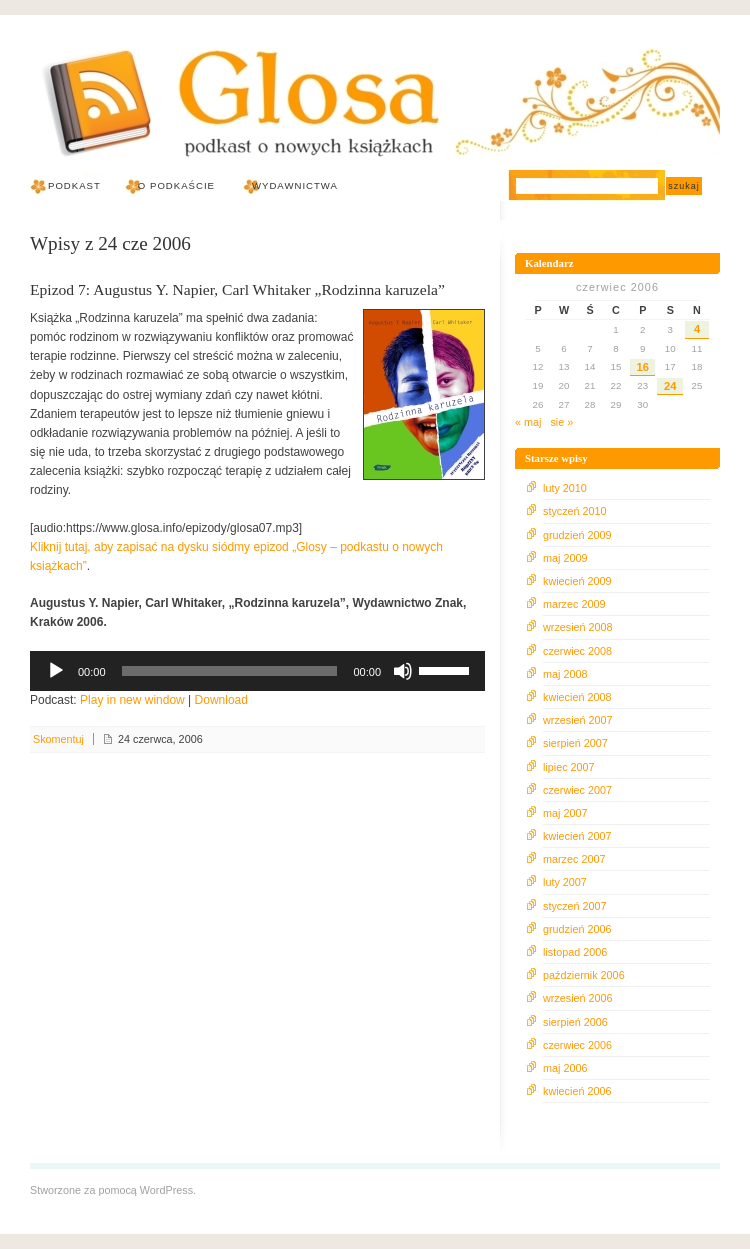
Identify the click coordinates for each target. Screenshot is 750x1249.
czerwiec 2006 (577, 1045)
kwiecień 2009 (577, 581)
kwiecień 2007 (577, 836)
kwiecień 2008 (577, 697)
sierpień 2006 (575, 1022)
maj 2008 (565, 674)
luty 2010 (565, 488)
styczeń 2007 (575, 906)
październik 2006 (584, 975)
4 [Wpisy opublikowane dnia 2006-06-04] (697, 329)
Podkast (74, 185)
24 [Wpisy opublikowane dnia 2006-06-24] (670, 386)
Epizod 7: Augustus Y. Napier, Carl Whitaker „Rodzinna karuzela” (237, 289)
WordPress (166, 1190)
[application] (257, 671)
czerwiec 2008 (577, 651)
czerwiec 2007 (577, 790)
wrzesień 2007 (578, 720)
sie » (561, 422)
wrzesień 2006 (578, 998)
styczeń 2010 (575, 511)
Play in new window (132, 700)
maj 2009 (565, 558)
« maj (528, 422)
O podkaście (176, 185)
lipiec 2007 (569, 767)
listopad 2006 (575, 952)
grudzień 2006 (577, 929)
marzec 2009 (574, 604)
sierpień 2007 (575, 743)
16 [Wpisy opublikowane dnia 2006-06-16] (643, 367)
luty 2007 (565, 882)
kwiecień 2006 (577, 1091)
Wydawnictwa (295, 185)
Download (221, 700)
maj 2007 (565, 813)
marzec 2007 (574, 859)
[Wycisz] (403, 671)
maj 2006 (565, 1068)
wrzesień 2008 (578, 627)
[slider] (230, 671)
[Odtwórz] (56, 671)
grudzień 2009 (577, 535)
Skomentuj (58, 739)
